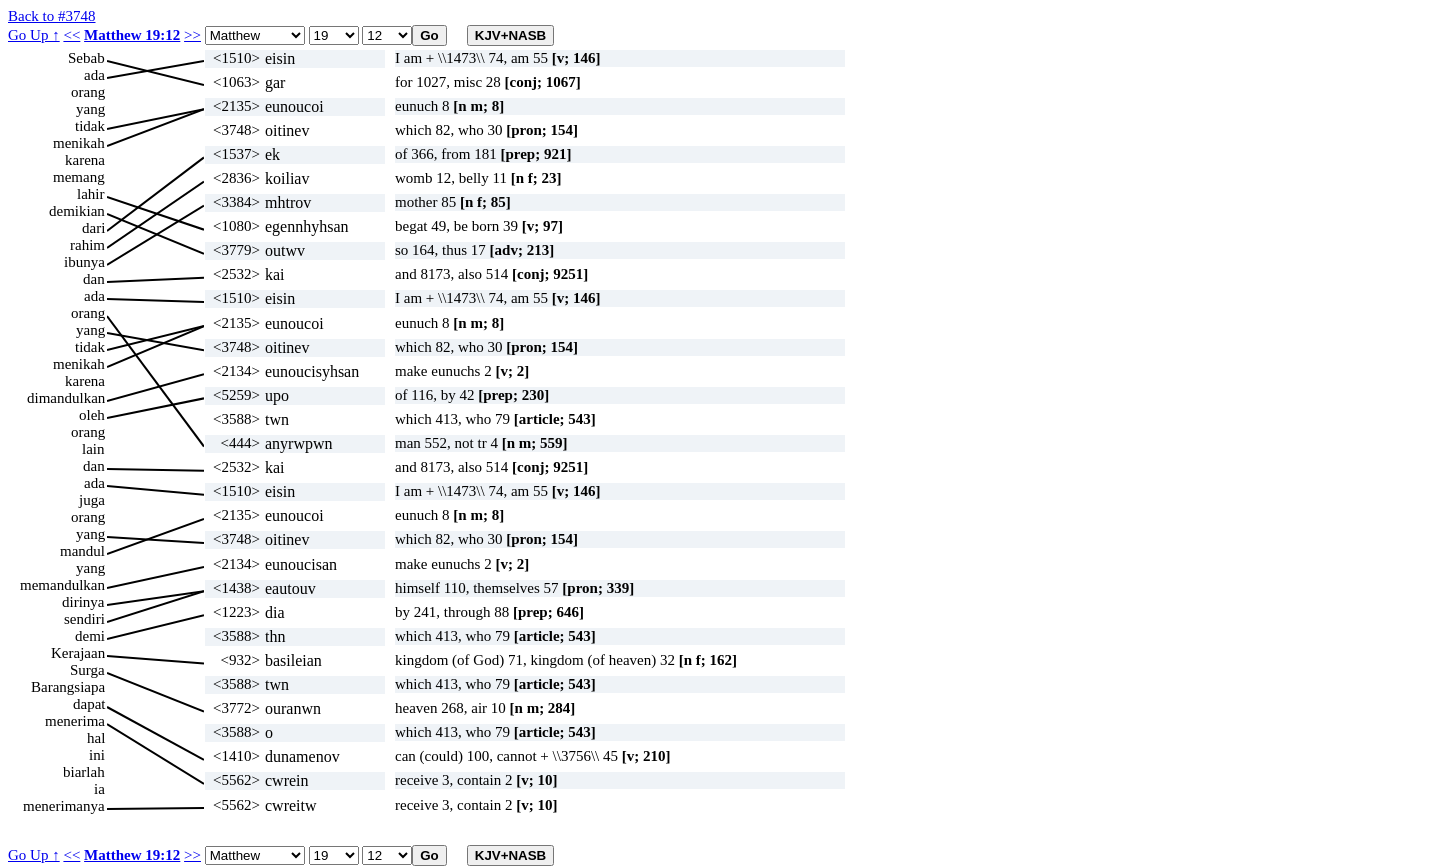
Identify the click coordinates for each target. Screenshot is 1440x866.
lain (93, 449)
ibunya (84, 262)
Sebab (86, 58)
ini (97, 755)
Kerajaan (78, 653)
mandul (82, 551)
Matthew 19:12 (132, 35)
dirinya (83, 602)
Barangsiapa (68, 687)
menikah (79, 143)
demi (90, 636)
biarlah (84, 772)
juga (92, 500)
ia (99, 789)
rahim (87, 245)
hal (96, 738)
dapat (89, 704)
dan (94, 279)
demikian (77, 211)
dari (93, 228)
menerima (75, 721)
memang (79, 177)
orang (88, 92)
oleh (92, 415)
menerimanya (64, 806)
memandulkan (62, 585)
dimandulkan (66, 398)
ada (94, 75)
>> (192, 35)
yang (90, 109)
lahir (91, 194)
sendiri (84, 619)
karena (85, 160)
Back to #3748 (52, 16)
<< (71, 35)
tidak (90, 126)
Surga (87, 670)
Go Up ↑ (34, 35)
